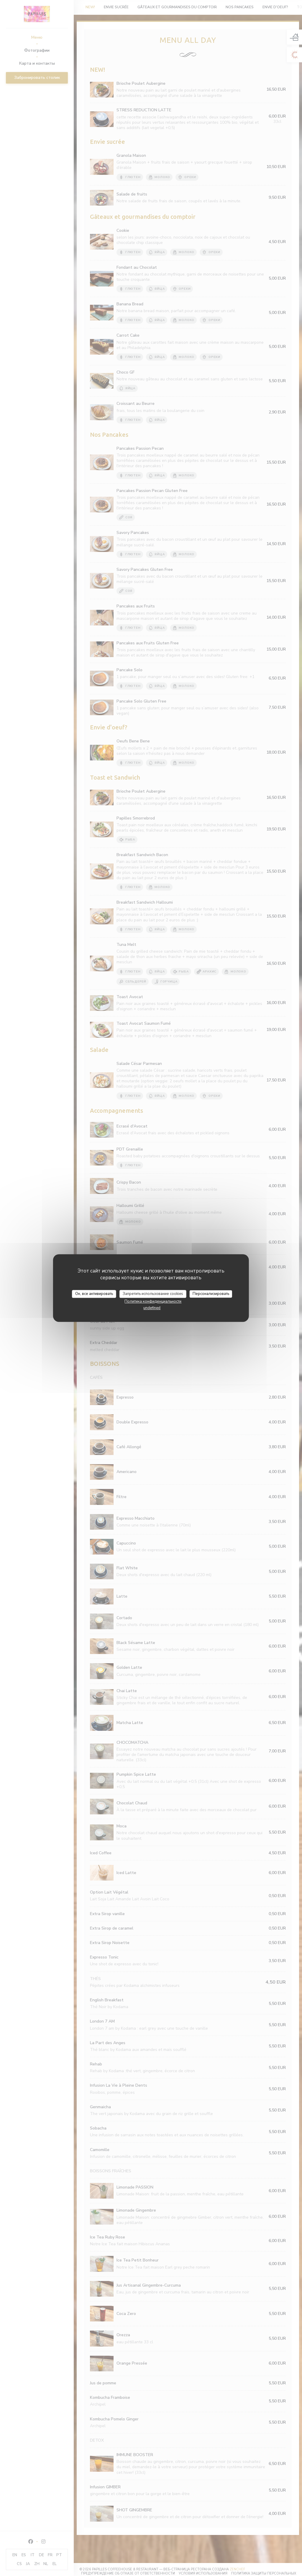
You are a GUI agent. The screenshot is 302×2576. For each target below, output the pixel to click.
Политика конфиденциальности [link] (152, 1301)
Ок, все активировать (94, 1293)
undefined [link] (151, 1308)
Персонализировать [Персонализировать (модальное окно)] (211, 1293)
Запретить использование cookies (153, 1293)
